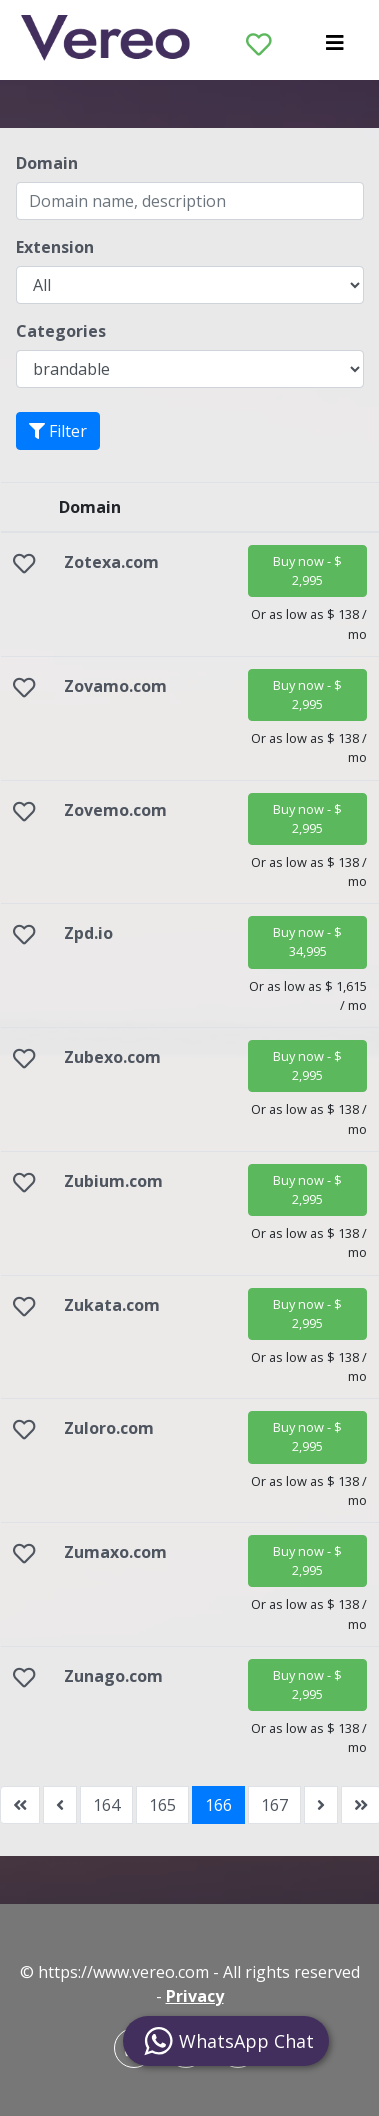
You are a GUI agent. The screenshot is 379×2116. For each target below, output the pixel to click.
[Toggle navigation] (335, 48)
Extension (55, 247)
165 (162, 1805)
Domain (47, 163)
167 (274, 1805)
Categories (61, 331)
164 (106, 1805)
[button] (307, 571)
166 (218, 1805)
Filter (58, 431)
